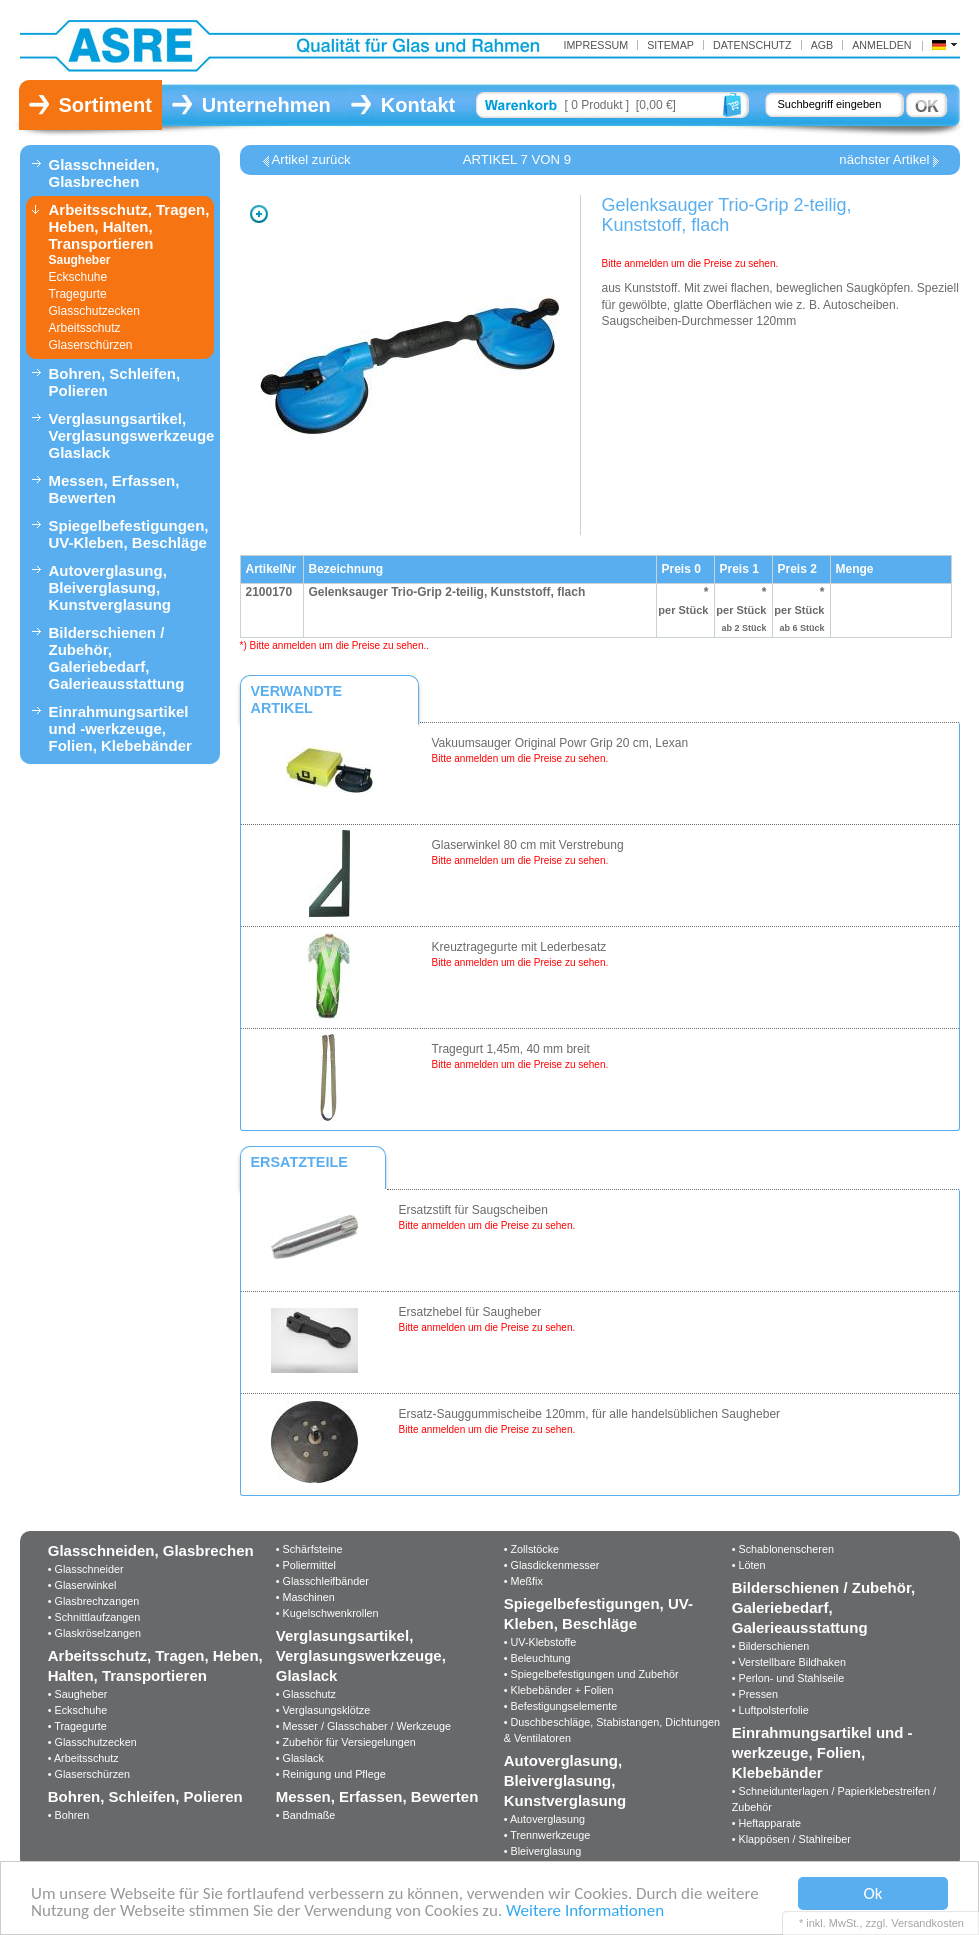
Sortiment (105, 105)
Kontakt (418, 105)
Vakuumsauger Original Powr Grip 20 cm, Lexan (560, 743)
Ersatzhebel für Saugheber (470, 1312)
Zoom (259, 214)
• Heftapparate (766, 1823)
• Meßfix (523, 1581)
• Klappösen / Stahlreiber (791, 1839)
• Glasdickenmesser (552, 1565)
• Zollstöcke (531, 1549)
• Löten (749, 1565)
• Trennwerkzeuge (547, 1835)
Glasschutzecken (94, 311)
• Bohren (69, 1815)
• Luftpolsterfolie (770, 1710)
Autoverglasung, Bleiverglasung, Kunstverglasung (110, 587)
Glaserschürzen (91, 345)
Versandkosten (927, 1923)
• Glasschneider (86, 1569)
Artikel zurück (311, 160)
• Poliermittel (306, 1565)
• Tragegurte (77, 1726)
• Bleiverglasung (543, 1851)
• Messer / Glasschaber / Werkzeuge (363, 1726)
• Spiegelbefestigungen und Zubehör (591, 1674)
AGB (822, 45)
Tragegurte (78, 294)
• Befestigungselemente (561, 1706)
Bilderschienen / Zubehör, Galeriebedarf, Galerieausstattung (117, 658)
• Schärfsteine (309, 1549)
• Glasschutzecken (92, 1742)
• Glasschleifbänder (322, 1581)
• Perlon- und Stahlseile (788, 1678)
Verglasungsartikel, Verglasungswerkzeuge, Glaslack (131, 435)
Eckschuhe (78, 277)
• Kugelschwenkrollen (327, 1613)
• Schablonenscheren (783, 1549)
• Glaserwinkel (82, 1585)
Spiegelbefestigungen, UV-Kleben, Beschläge (129, 534)
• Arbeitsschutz (83, 1758)
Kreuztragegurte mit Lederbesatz (519, 947)
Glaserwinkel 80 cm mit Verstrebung (528, 845)
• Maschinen (305, 1597)
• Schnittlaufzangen (94, 1617)
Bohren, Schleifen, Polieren (115, 382)
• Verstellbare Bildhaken (789, 1662)
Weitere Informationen (585, 1911)
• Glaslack (300, 1758)
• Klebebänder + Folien (559, 1690)
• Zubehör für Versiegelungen (346, 1742)
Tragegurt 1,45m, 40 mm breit (511, 1049)
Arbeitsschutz (85, 328)
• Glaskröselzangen (94, 1633)
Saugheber (80, 260)
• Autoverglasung (544, 1819)
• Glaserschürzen (89, 1774)
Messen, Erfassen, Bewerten (114, 489)
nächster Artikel (884, 160)
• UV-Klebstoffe (540, 1642)
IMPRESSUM (595, 45)
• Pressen (755, 1694)
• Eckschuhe (78, 1710)
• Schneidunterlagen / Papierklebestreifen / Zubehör (834, 1799)
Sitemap (670, 45)
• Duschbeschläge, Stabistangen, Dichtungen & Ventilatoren (612, 1730)
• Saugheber (78, 1694)
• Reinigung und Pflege (331, 1774)
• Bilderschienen (771, 1646)
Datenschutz (752, 45)
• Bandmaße (306, 1815)
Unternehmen (266, 105)
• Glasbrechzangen (93, 1601)
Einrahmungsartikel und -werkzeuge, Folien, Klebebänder (120, 728)
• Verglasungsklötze (323, 1710)
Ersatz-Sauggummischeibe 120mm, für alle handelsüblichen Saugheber (590, 1414)
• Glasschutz (306, 1694)
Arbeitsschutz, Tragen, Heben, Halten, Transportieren (129, 226)
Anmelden (881, 45)
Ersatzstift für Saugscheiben (473, 1210)
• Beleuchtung (537, 1658)
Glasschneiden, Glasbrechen (104, 173)
